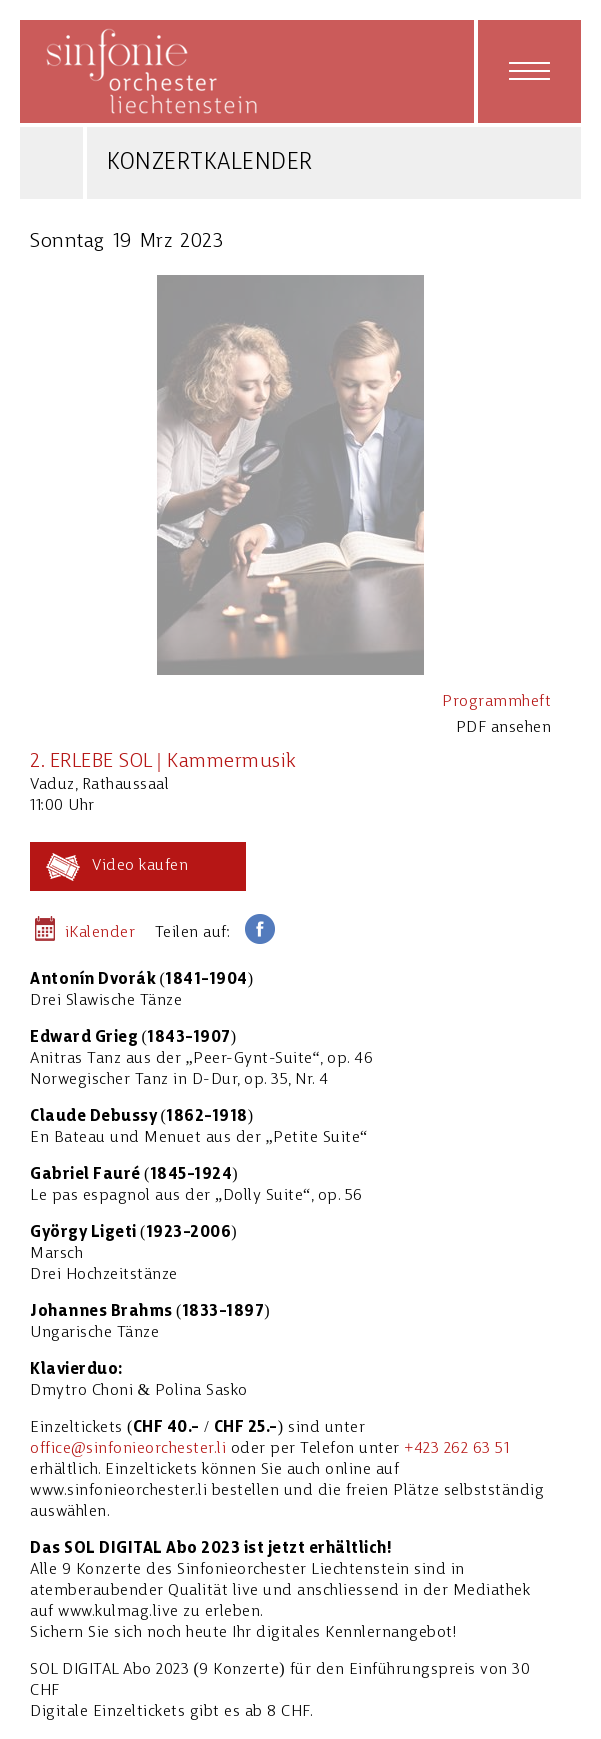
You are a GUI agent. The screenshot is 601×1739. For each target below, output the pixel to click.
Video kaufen (140, 866)
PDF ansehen (504, 728)
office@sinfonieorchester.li (128, 1449)
